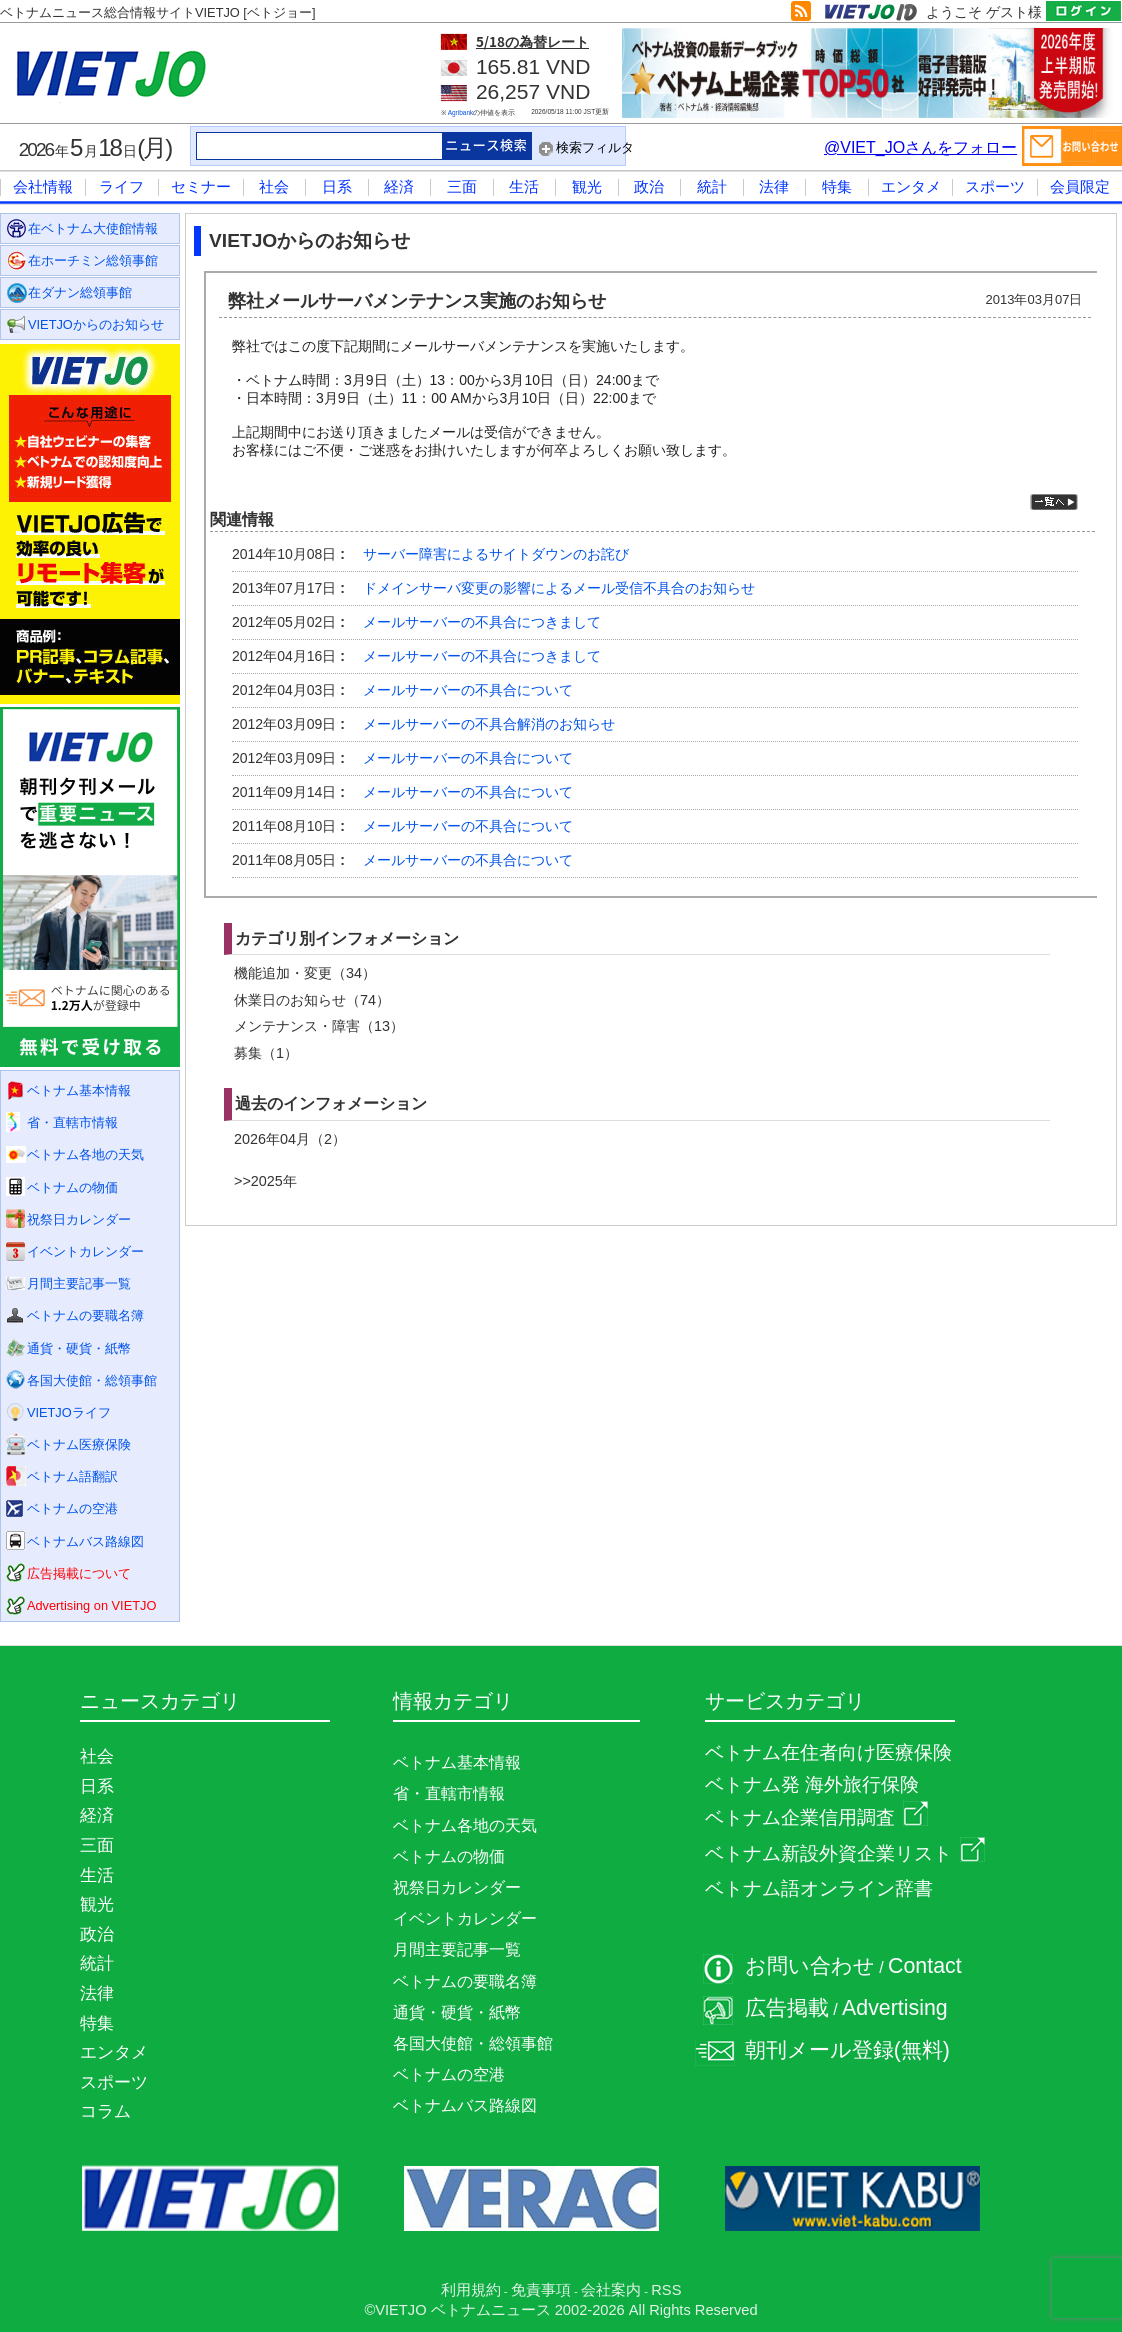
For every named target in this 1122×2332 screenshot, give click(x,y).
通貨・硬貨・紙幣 (79, 1348)
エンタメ (911, 186)
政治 (649, 186)
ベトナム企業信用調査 (816, 1817)
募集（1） (266, 1053)
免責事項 (541, 2290)
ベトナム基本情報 (79, 1090)
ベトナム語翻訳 (72, 1476)
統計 (712, 186)
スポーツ (995, 186)
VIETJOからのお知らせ (96, 324)
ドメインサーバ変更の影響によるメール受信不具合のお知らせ (559, 588)
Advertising (895, 2008)
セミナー (201, 186)
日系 (337, 186)
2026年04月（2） (290, 1139)
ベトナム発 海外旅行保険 (812, 1784)
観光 (587, 186)
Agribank (461, 112)
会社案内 (611, 2290)
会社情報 (43, 186)
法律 (774, 186)
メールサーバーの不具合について (468, 690)
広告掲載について (79, 1573)
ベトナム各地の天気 (85, 1154)
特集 (837, 186)
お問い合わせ (810, 1966)
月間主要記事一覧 (79, 1283)
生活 (524, 186)
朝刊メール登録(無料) (847, 2050)
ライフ (121, 186)
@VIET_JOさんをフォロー (920, 147)
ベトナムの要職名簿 (85, 1315)
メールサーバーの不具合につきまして (482, 622)
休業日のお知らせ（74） (312, 1000)
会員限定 (1080, 186)
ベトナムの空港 (72, 1508)
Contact (925, 1966)
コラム (105, 2111)
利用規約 (471, 2290)
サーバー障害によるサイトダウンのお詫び (496, 554)
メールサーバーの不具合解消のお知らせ (489, 724)
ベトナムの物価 (72, 1187)
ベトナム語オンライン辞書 (819, 1888)
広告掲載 (787, 2008)
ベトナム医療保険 (79, 1444)
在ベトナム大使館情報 (93, 228)
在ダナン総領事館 (80, 292)
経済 (399, 186)
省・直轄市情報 (72, 1122)
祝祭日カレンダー (79, 1219)
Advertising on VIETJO (91, 1605)
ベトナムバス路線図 (85, 1541)
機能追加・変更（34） (305, 973)
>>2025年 (265, 1181)
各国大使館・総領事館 (92, 1380)
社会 (274, 186)
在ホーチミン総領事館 (93, 260)
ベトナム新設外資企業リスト (845, 1853)
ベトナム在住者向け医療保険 (828, 1752)
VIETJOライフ (69, 1412)
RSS (666, 2290)
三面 (462, 186)
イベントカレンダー (85, 1251)
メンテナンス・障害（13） (319, 1026)
